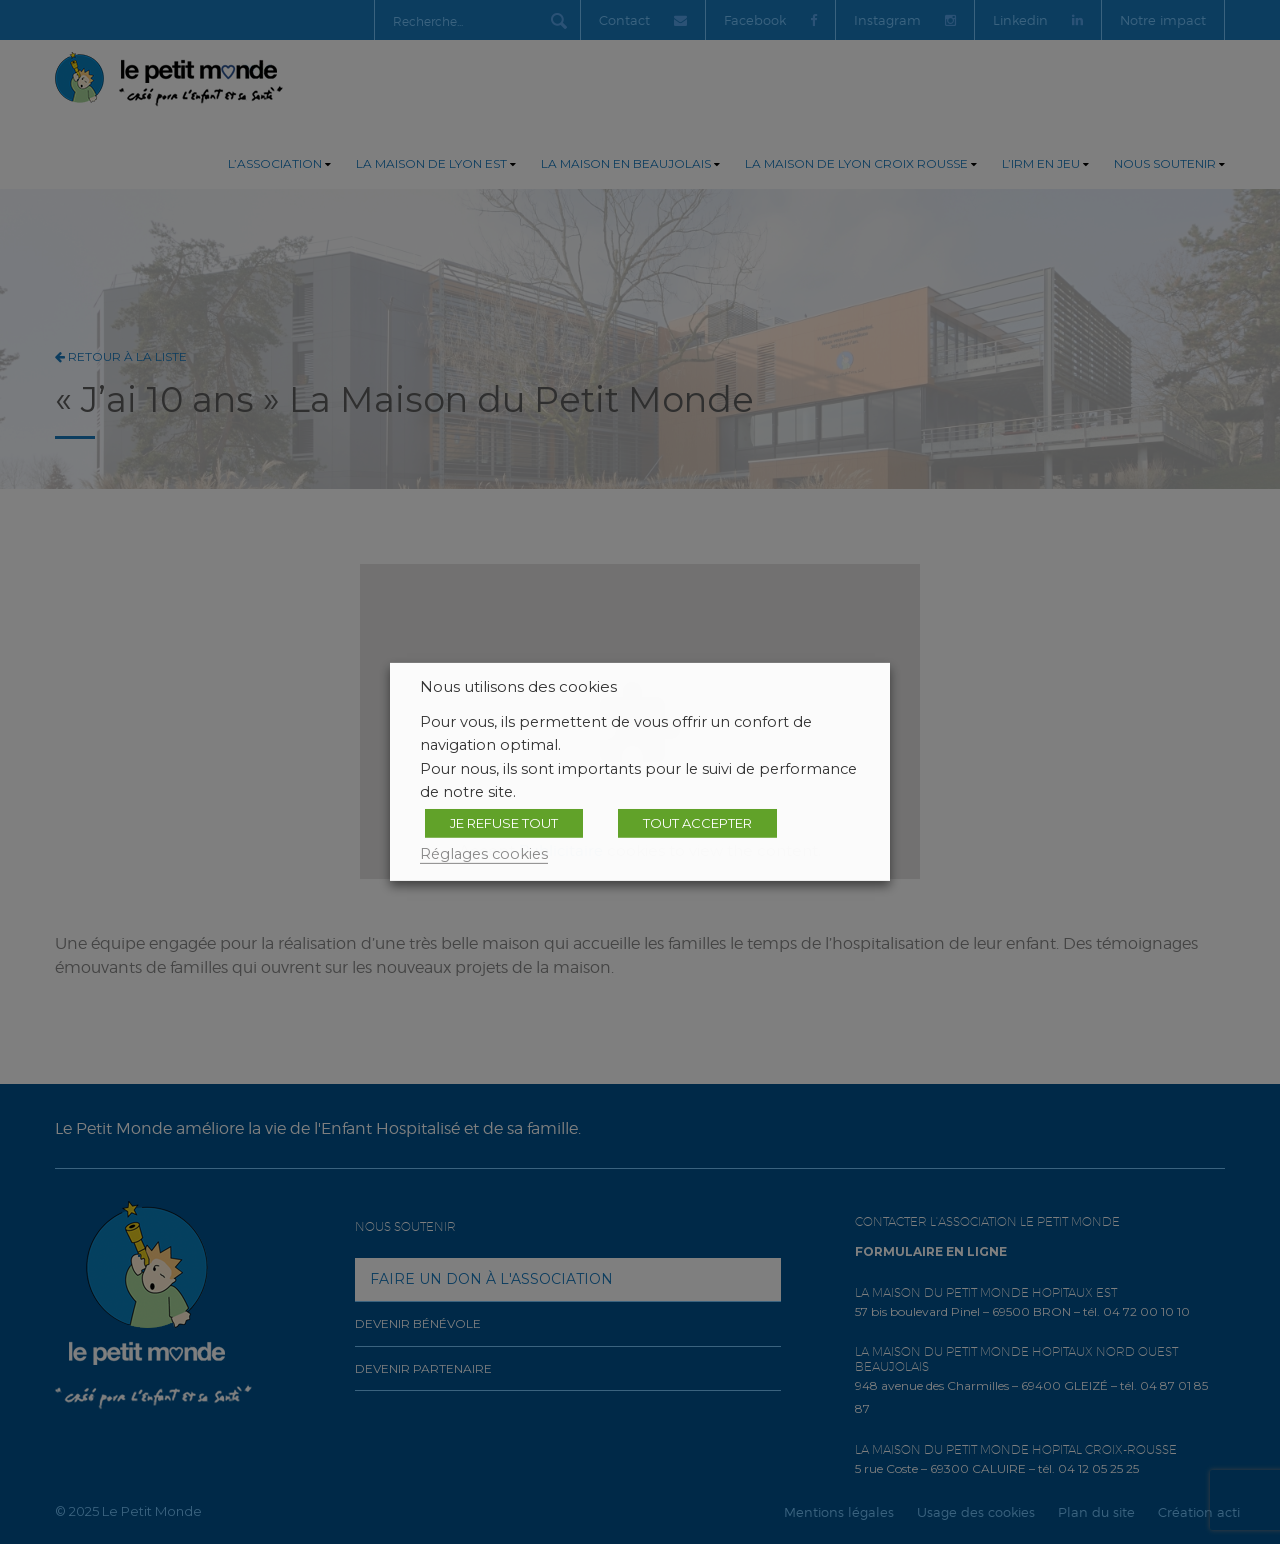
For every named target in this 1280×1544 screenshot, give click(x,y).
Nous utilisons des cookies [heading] (518, 687)
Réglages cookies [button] (484, 854)
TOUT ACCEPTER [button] (697, 823)
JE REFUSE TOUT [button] (504, 823)
